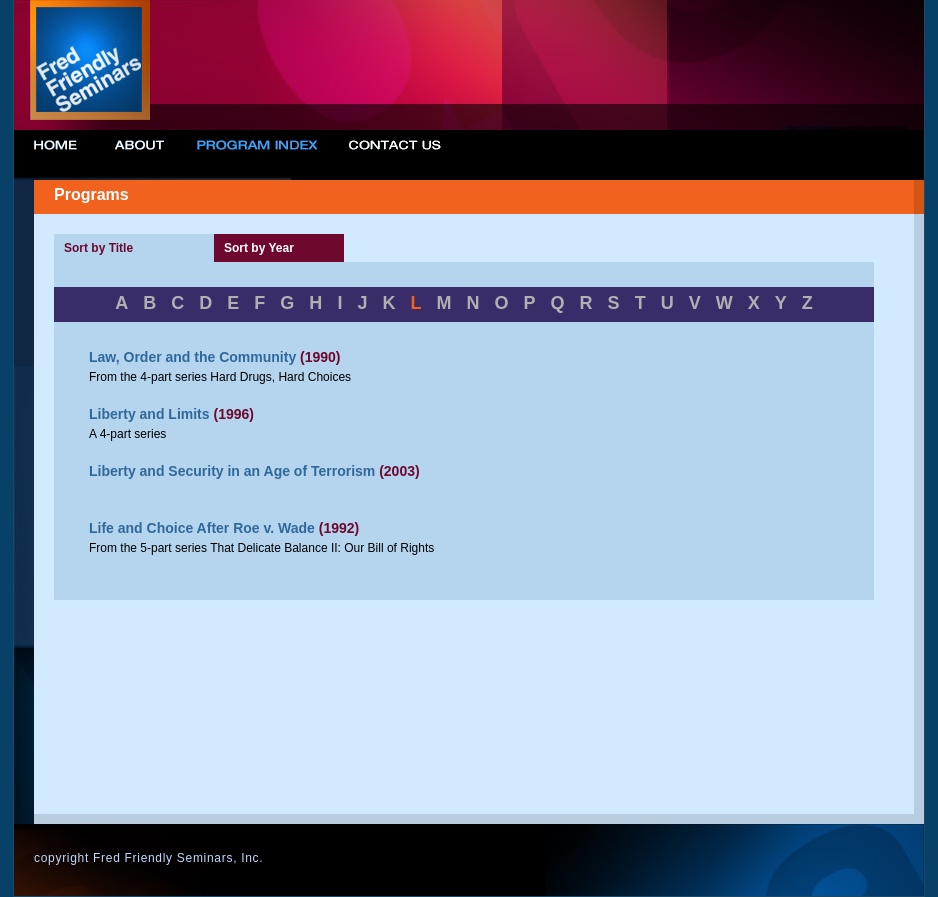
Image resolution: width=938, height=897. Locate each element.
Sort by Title (98, 248)
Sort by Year (259, 248)
